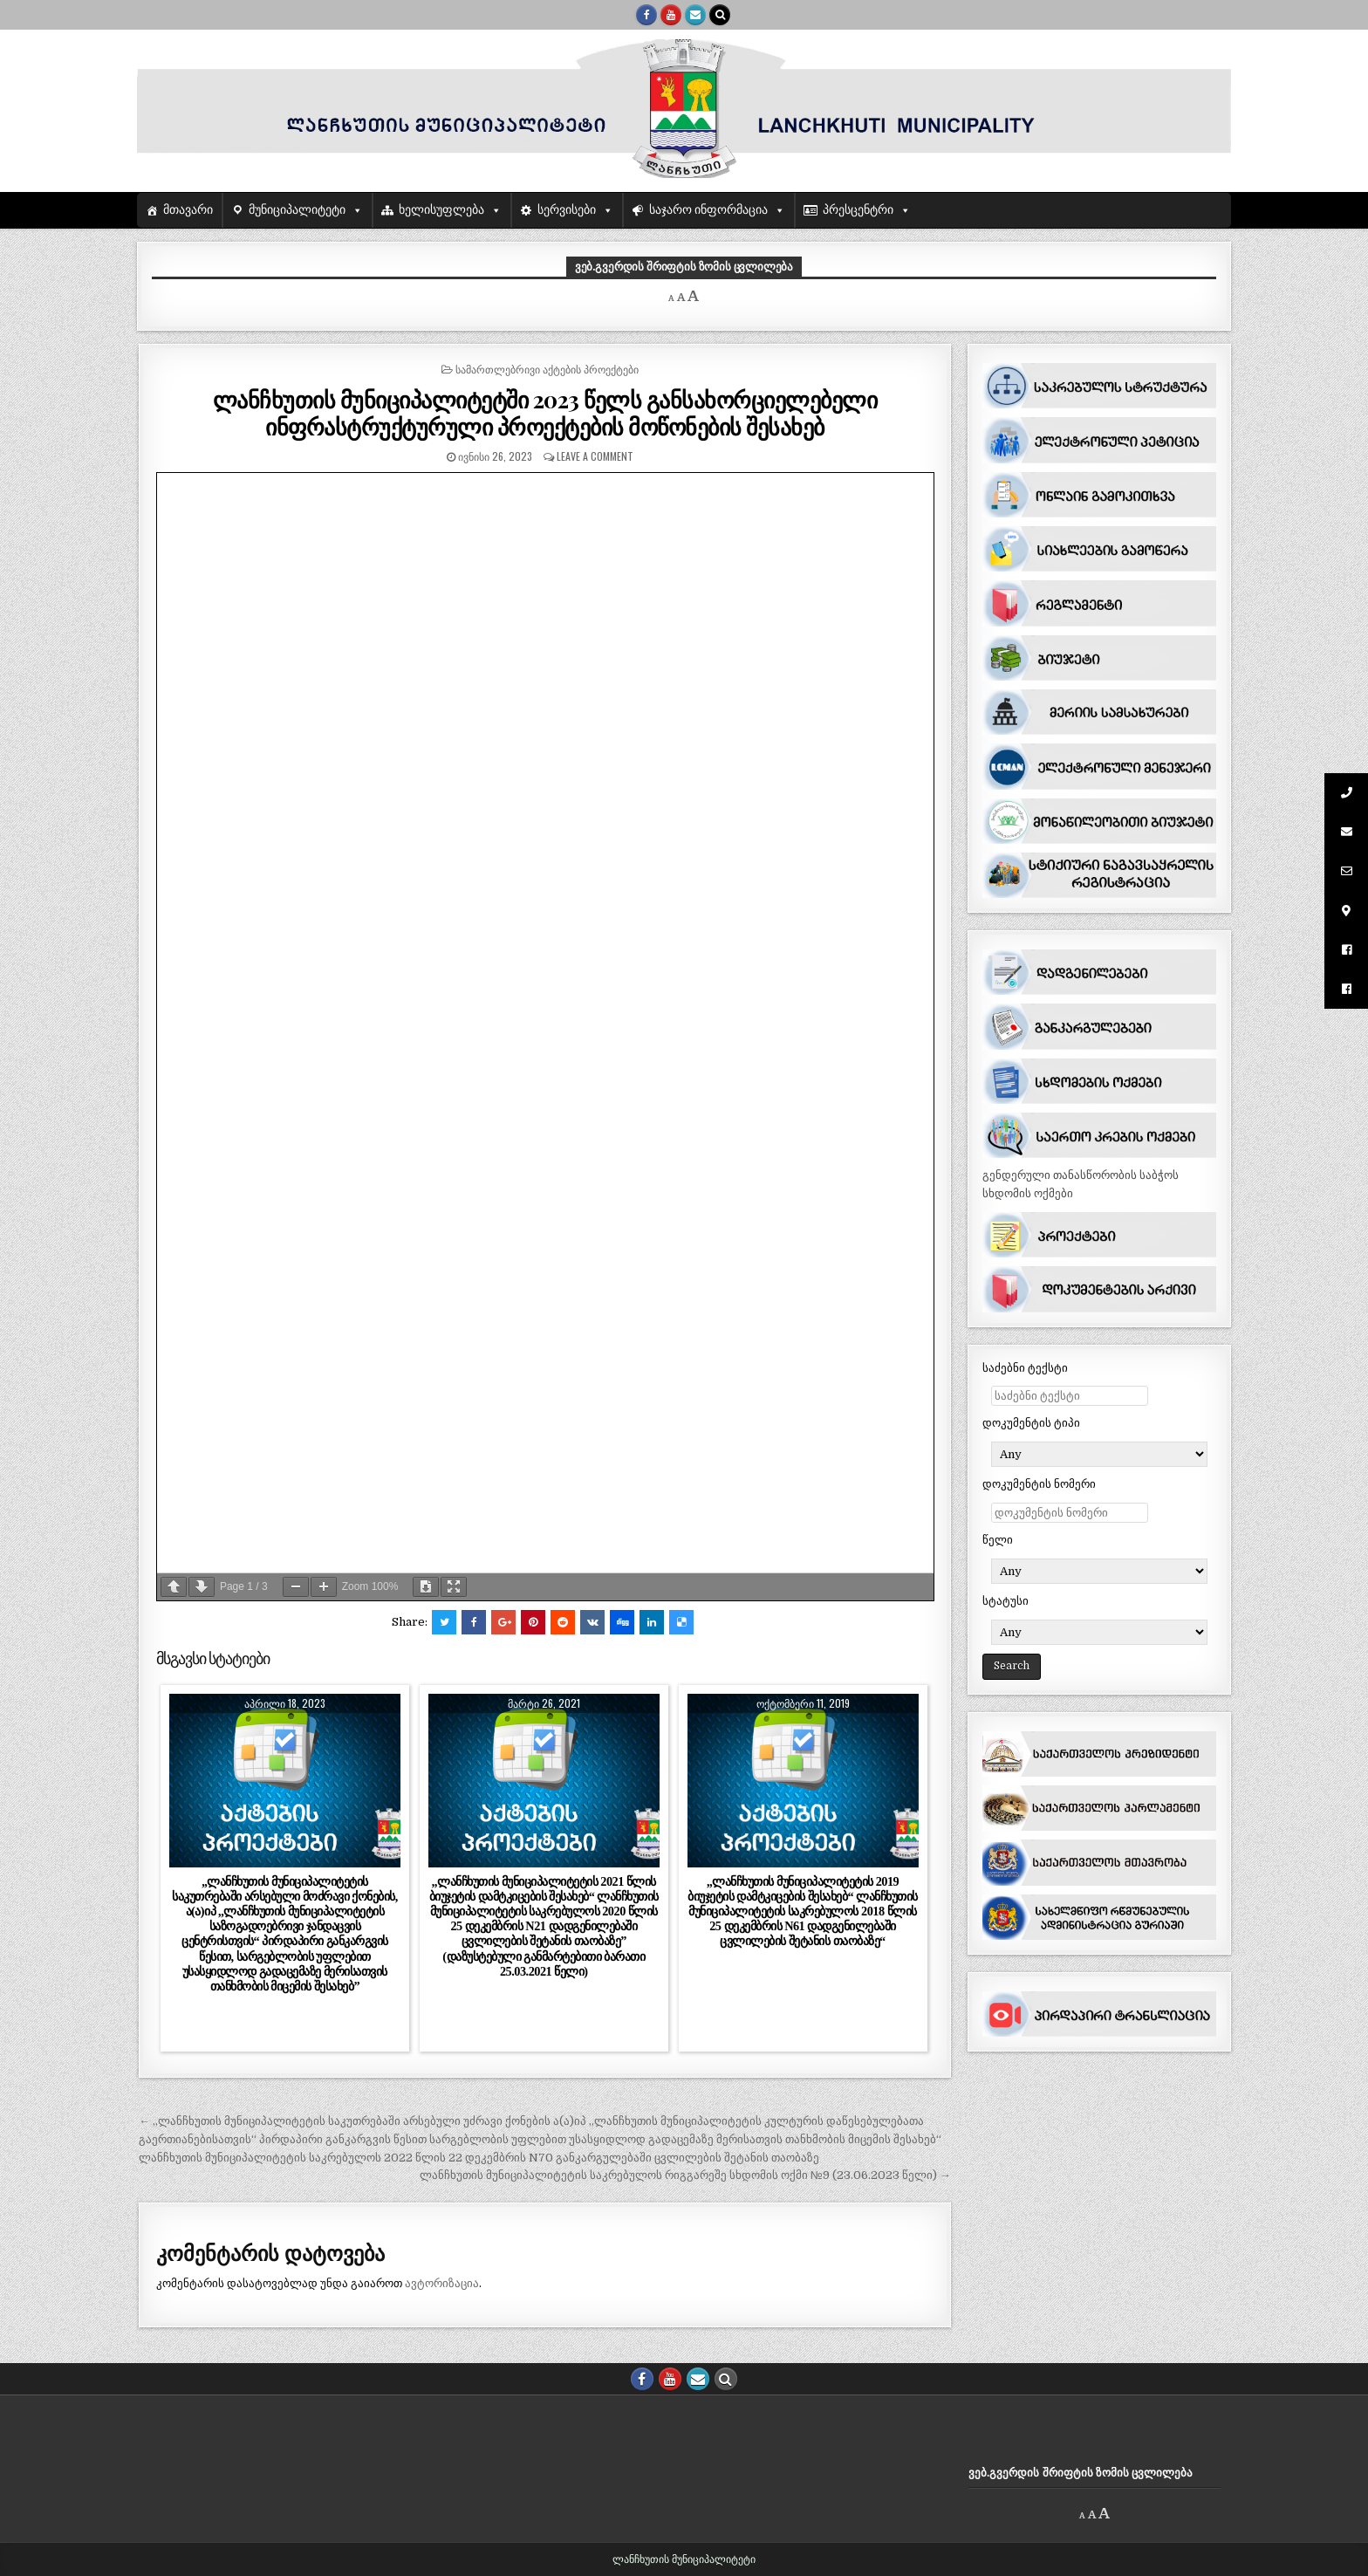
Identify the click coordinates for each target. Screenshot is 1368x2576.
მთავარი (188, 209)
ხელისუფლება (441, 209)
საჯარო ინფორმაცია (709, 209)
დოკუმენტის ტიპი (1031, 1422)
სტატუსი (1005, 1600)
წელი (997, 1539)
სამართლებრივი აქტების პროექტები (547, 368)
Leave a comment (595, 456)
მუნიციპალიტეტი (297, 209)
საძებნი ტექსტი (1025, 1367)
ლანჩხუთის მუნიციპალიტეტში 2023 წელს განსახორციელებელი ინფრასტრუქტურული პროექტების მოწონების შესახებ (545, 413)
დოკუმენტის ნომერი (1039, 1483)
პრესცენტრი (858, 209)
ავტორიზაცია (442, 2283)
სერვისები (566, 209)
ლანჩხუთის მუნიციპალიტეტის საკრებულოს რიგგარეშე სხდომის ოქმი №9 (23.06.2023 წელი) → (685, 2175)
